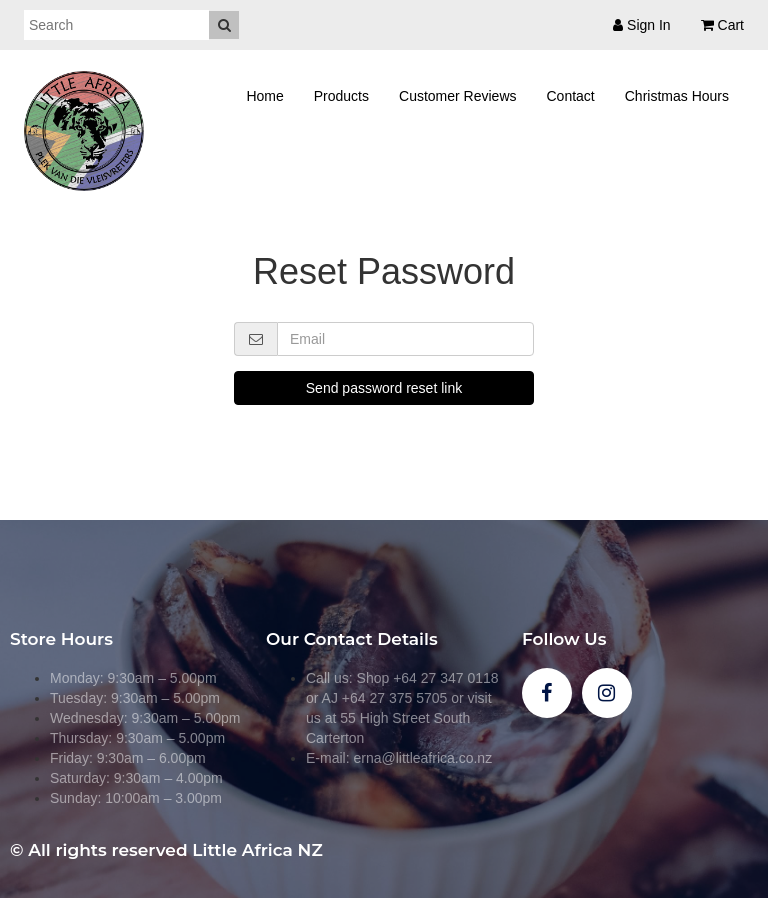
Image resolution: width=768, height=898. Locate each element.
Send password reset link (384, 388)
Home (264, 96)
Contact (571, 96)
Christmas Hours (677, 96)
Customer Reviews (457, 96)
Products (341, 96)
